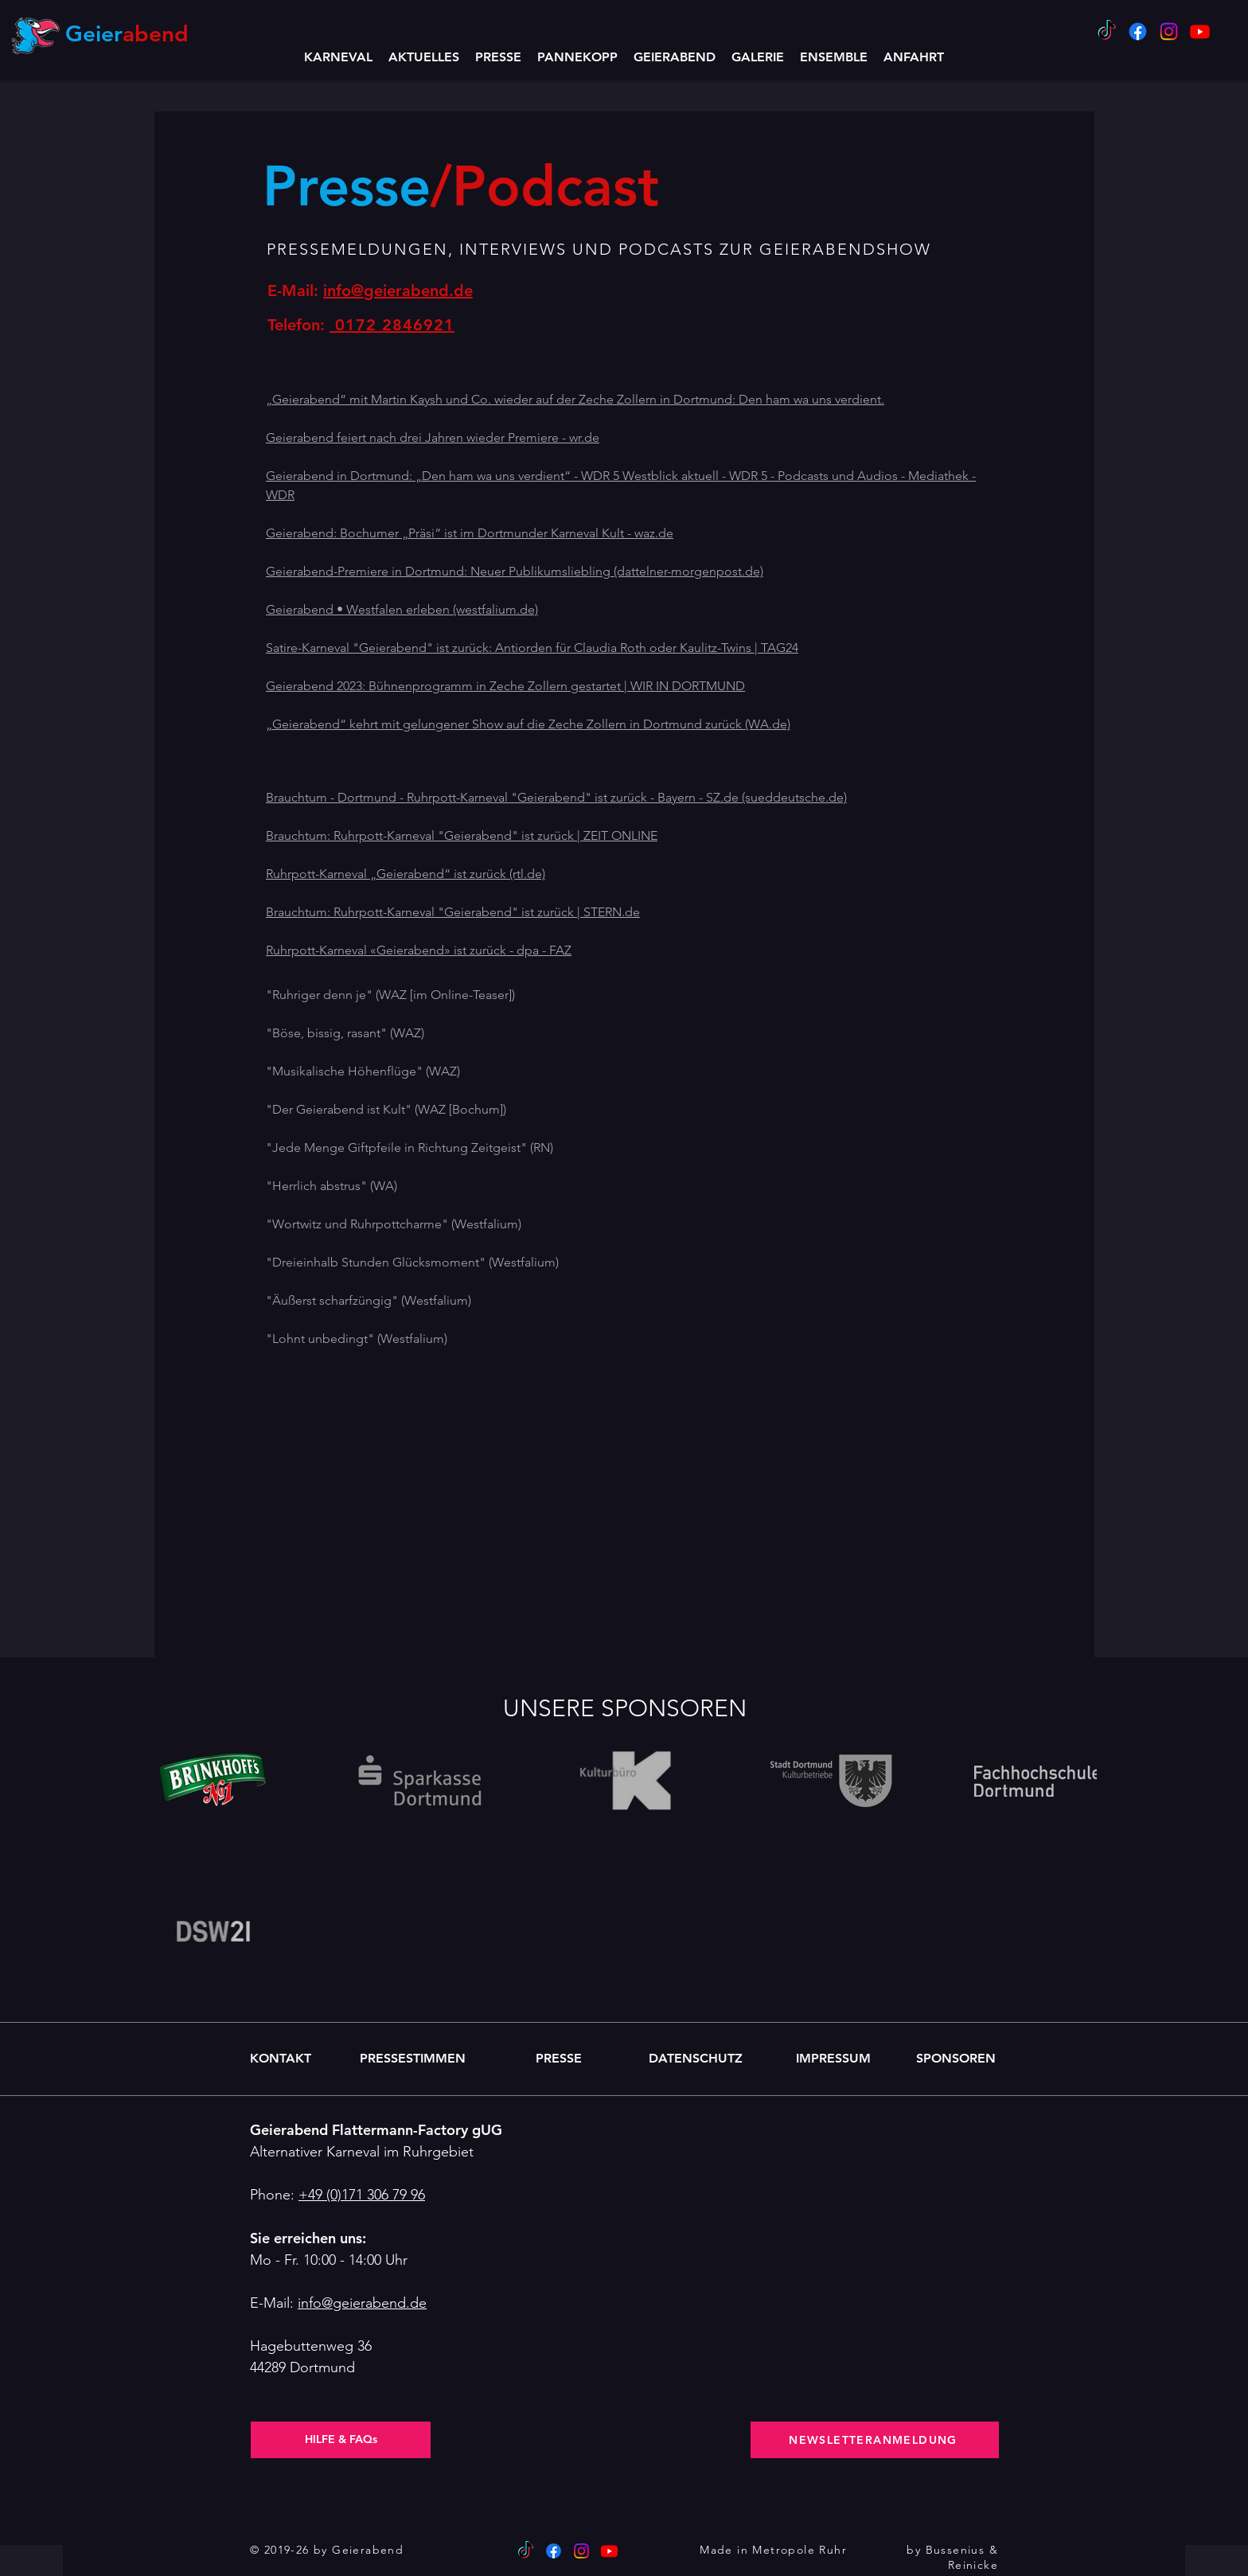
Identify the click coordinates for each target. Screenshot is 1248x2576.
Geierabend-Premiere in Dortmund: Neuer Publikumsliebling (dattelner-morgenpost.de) (514, 571)
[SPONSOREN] (955, 2059)
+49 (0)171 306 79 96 (361, 2194)
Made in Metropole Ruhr (773, 2550)
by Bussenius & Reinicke (952, 2558)
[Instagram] (1168, 31)
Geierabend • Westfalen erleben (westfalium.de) (402, 609)
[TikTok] (1106, 31)
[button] (674, 57)
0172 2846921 (392, 324)
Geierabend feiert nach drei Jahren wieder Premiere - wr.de (432, 437)
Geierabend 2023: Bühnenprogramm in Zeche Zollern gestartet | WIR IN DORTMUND (505, 685)
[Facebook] (1137, 31)
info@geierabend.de (398, 290)
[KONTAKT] (280, 2059)
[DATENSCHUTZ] (695, 2059)
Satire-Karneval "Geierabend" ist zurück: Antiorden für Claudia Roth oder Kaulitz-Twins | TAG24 (532, 647)
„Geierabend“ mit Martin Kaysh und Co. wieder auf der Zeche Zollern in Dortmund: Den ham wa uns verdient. (575, 399)
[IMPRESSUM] (833, 2059)
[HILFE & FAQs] (341, 2440)
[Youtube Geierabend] (1199, 31)
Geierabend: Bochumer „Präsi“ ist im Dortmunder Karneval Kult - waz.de (469, 533)
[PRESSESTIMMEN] (412, 2059)
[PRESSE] (558, 2059)
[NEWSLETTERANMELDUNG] (875, 2440)
